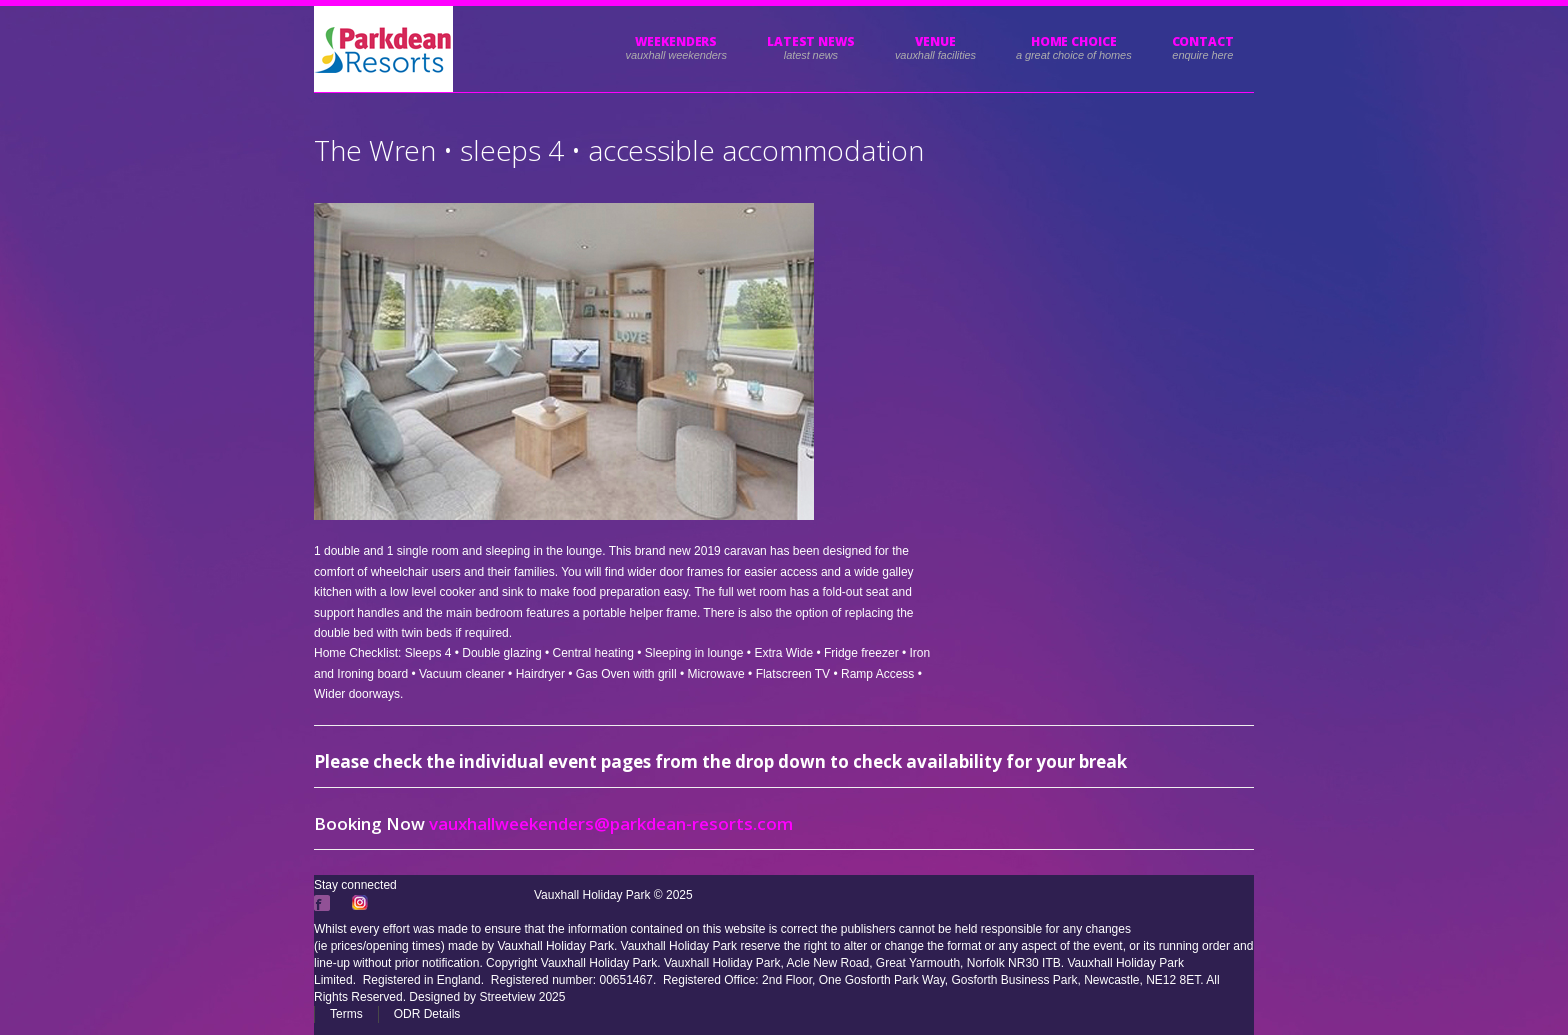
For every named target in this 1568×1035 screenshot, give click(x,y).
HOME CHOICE (1074, 41)
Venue (935, 41)
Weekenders (676, 41)
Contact (1203, 41)
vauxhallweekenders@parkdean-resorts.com (611, 823)
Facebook (324, 903)
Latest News (811, 41)
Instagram (362, 902)
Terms (346, 1014)
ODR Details (427, 1014)
